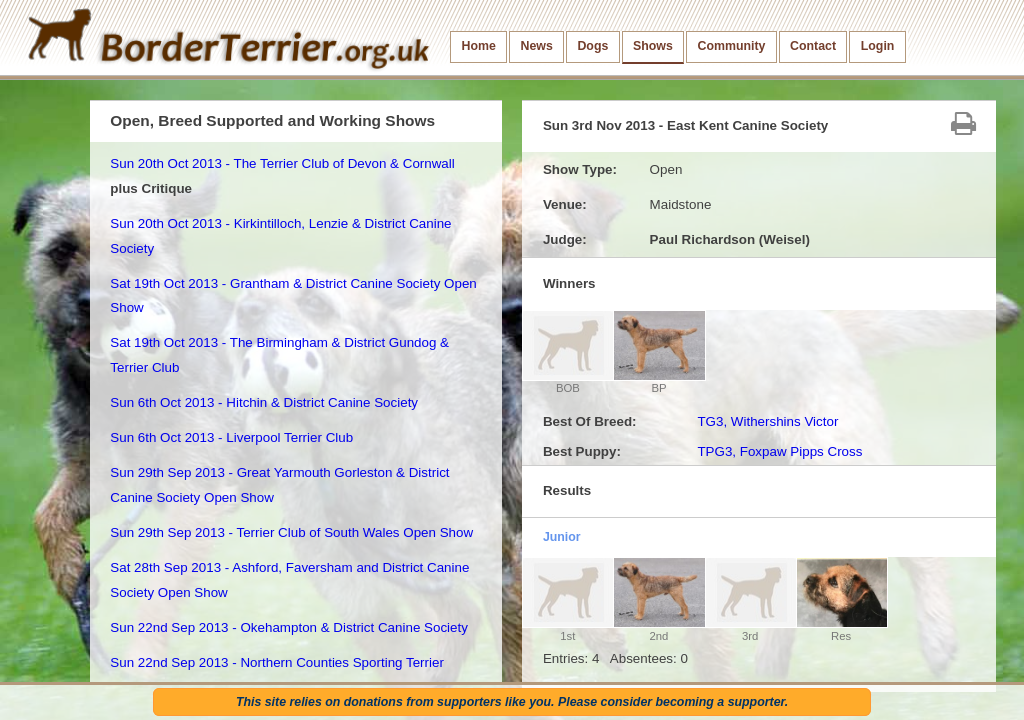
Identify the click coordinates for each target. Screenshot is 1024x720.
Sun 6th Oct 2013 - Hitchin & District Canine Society (264, 402)
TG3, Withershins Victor (767, 421)
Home (479, 46)
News (536, 46)
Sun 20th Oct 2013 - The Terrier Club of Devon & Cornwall (282, 163)
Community (731, 46)
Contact (813, 46)
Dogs (592, 46)
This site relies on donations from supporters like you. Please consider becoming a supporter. (512, 702)
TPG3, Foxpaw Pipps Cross (779, 451)
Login (878, 46)
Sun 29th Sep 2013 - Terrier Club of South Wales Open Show (291, 532)
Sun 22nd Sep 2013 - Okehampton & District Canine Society (289, 627)
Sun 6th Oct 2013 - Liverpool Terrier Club (231, 437)
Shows (653, 46)
